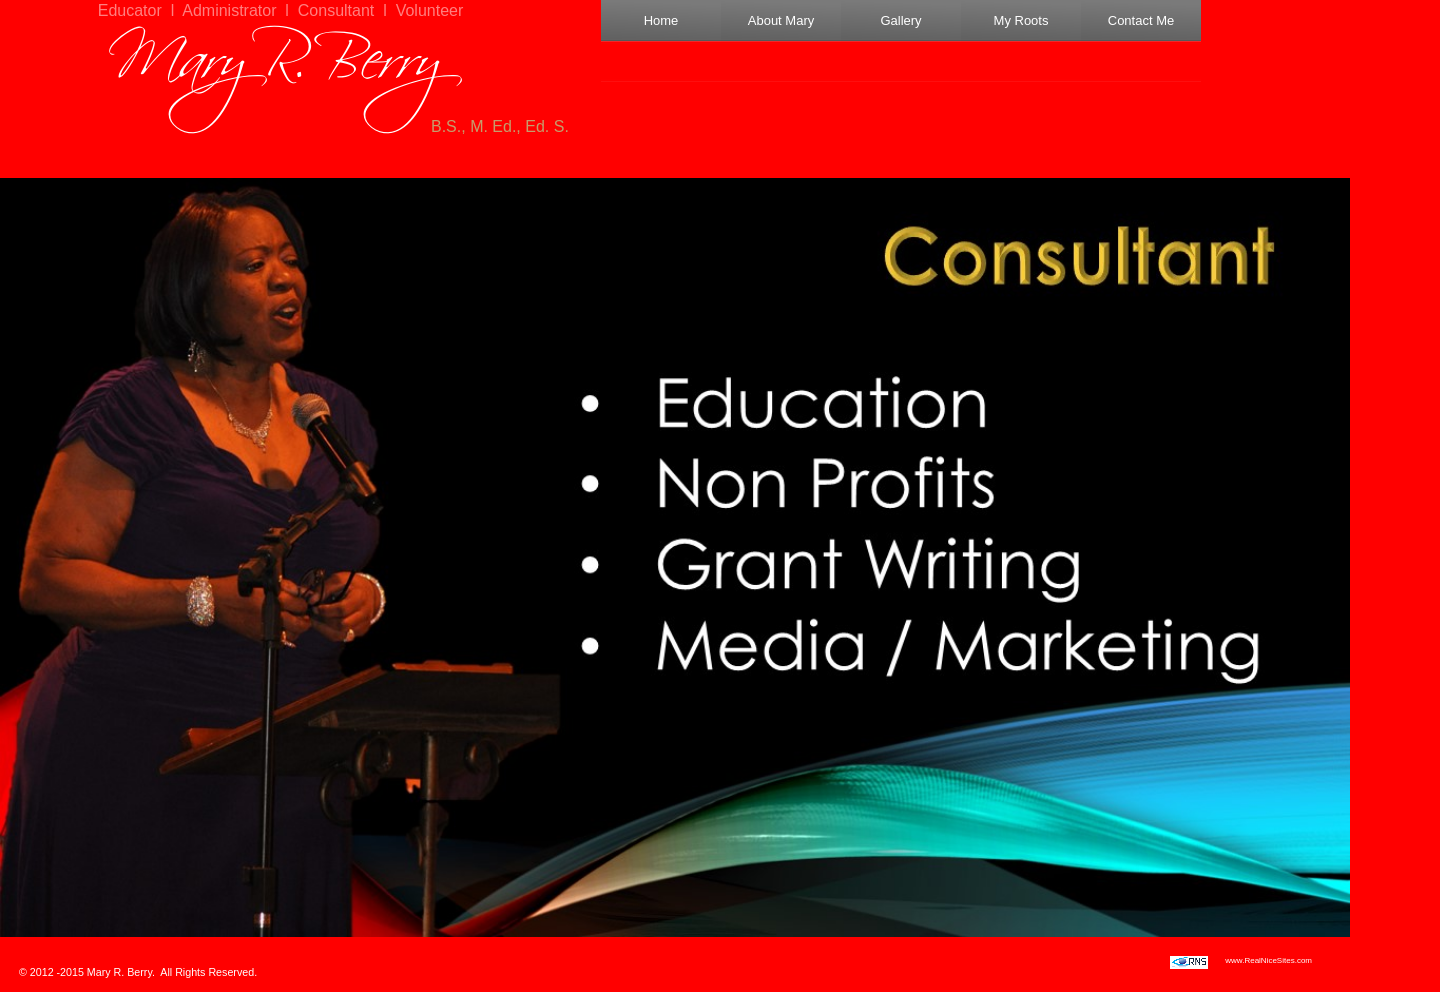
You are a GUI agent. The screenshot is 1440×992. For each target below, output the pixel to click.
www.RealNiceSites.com (1268, 960)
